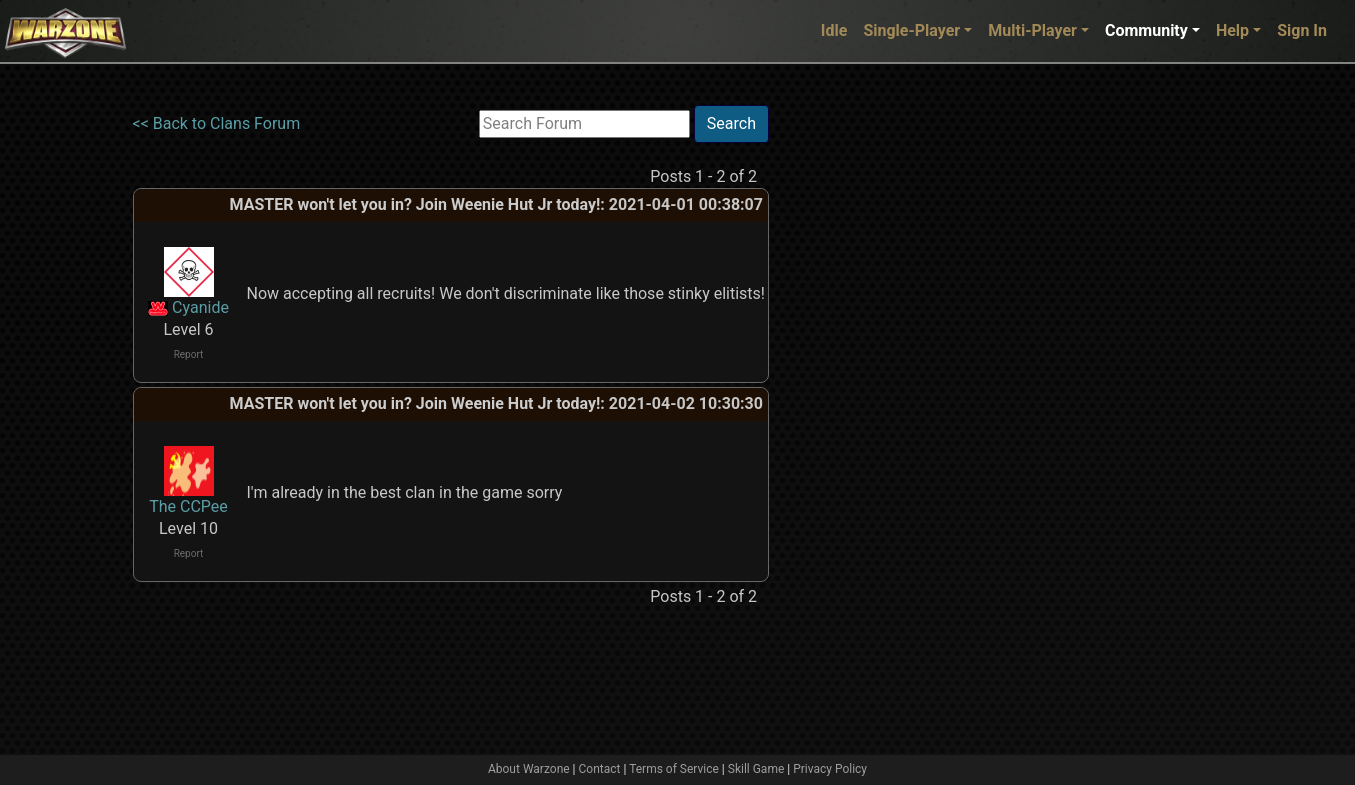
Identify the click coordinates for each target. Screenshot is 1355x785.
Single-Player (911, 30)
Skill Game (756, 769)
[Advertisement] (851, 405)
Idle (834, 30)
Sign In (1302, 30)
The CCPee (188, 506)
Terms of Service (674, 769)
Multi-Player (1032, 30)
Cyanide (200, 307)
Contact (600, 769)
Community (1146, 30)
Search (731, 123)
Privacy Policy (830, 769)
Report (189, 354)
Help (1232, 30)
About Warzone (529, 769)
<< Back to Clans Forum (217, 123)
